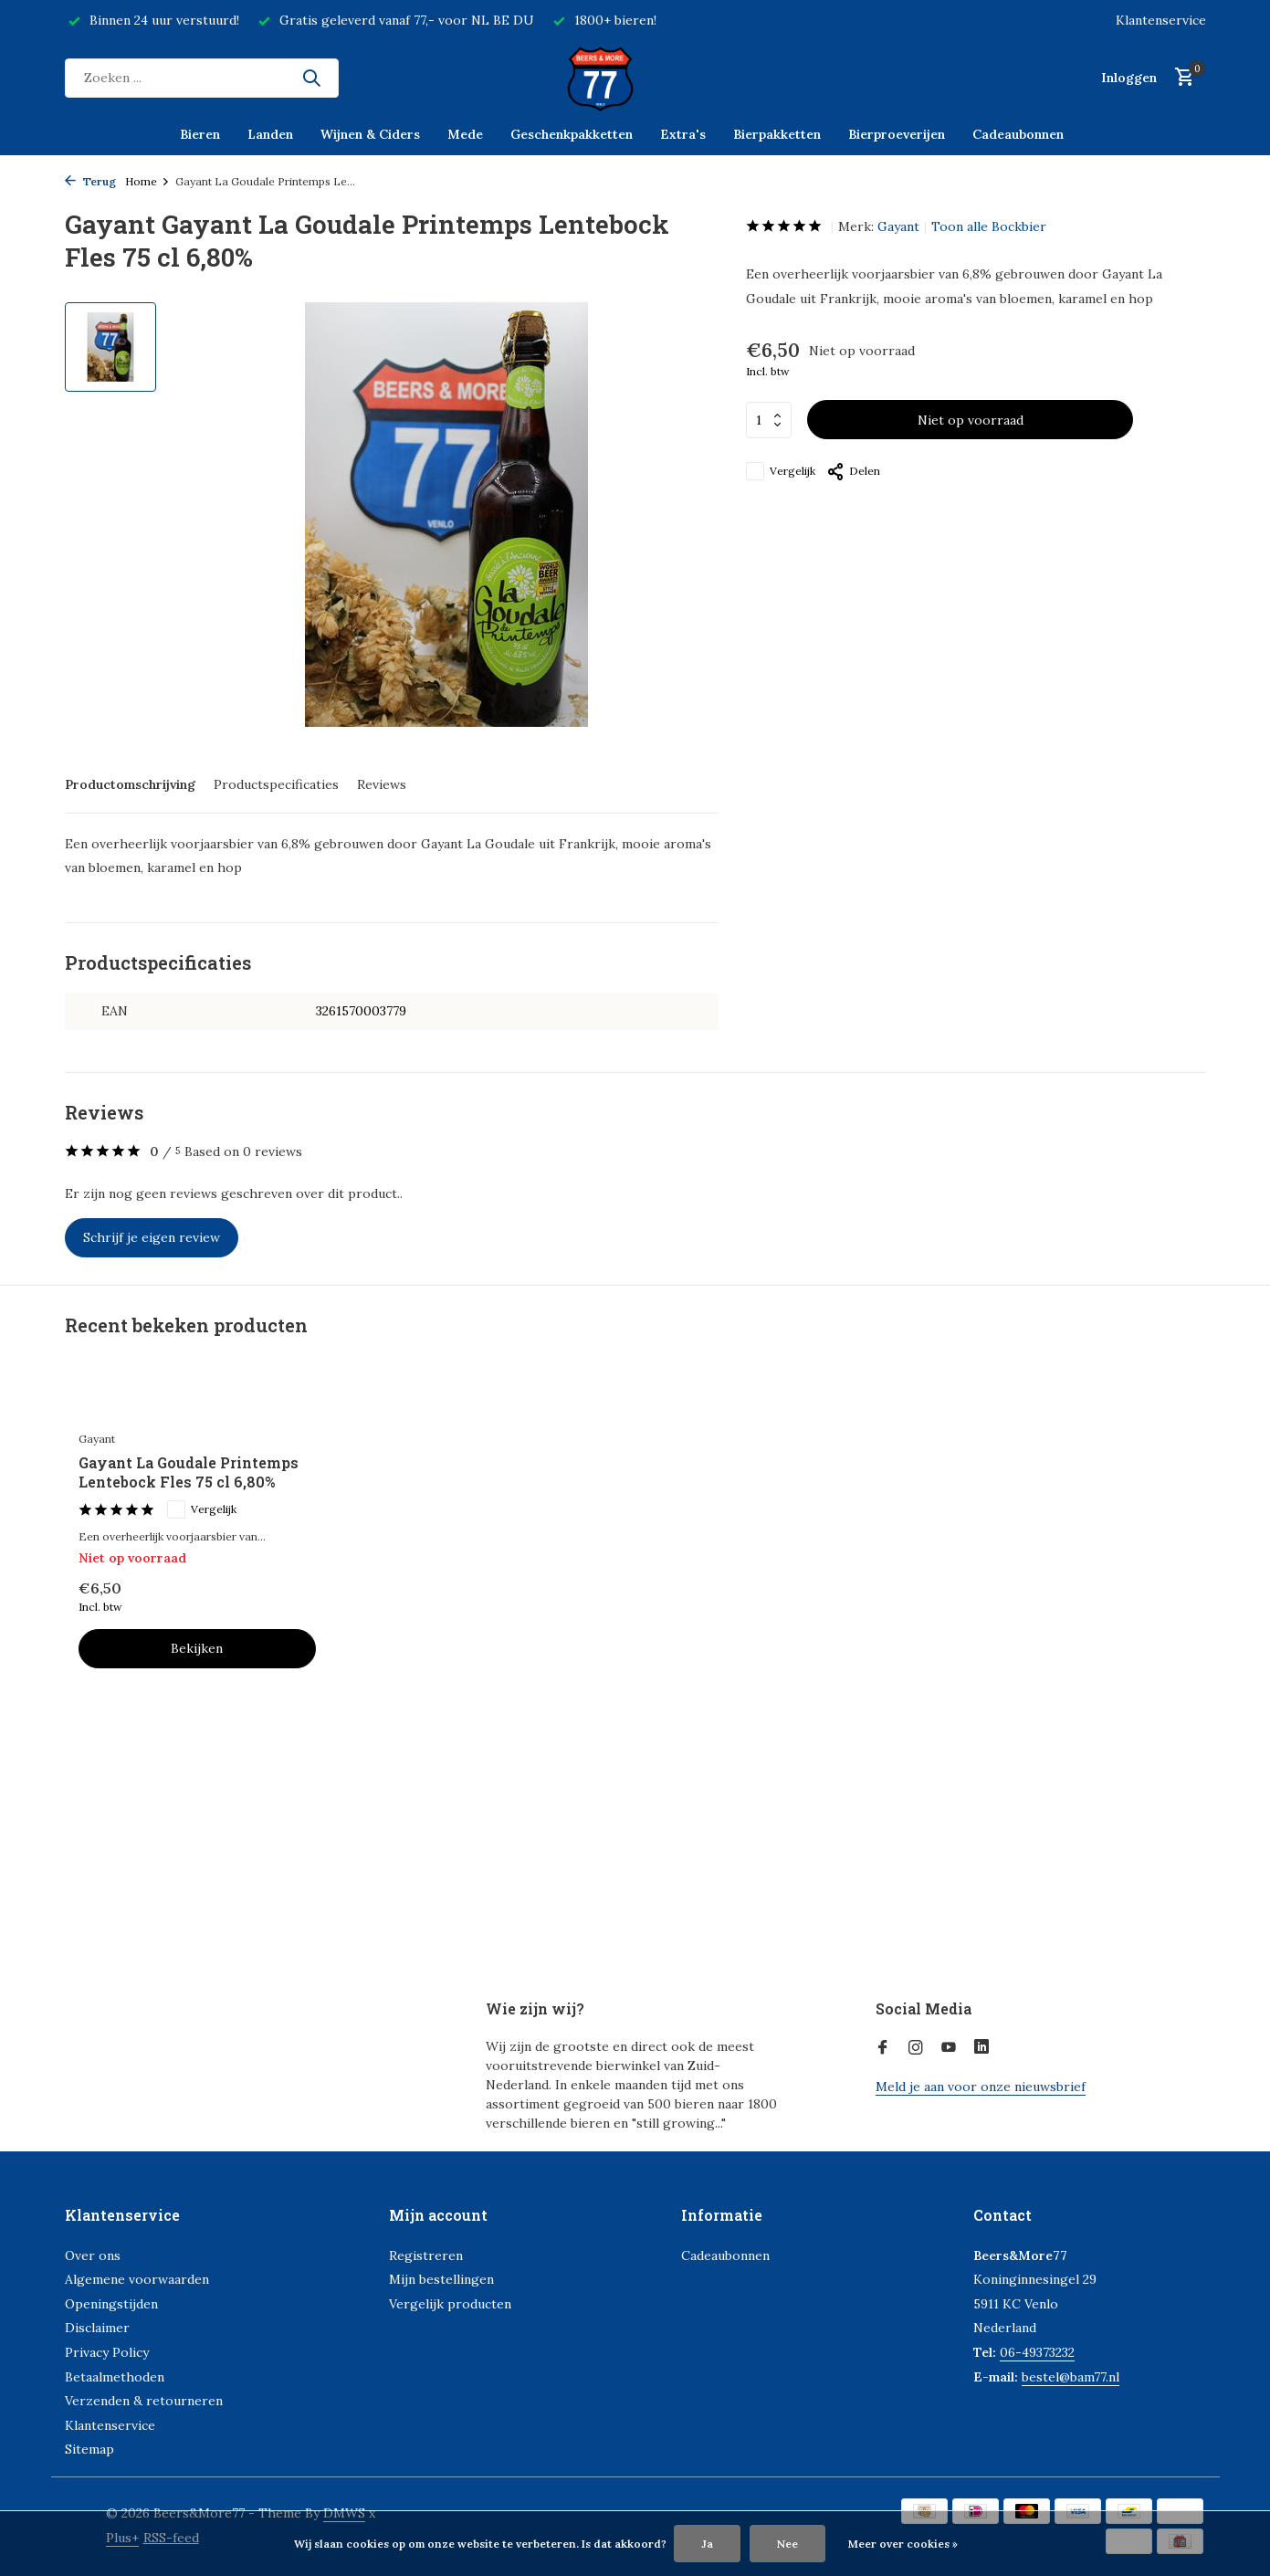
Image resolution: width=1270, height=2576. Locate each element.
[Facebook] (883, 2048)
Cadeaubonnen (1018, 134)
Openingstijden (111, 2304)
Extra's (683, 134)
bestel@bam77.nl (1070, 2377)
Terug (90, 181)
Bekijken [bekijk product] (197, 1648)
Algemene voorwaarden (137, 2279)
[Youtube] (948, 2048)
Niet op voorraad (970, 420)
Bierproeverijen (896, 134)
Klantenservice (1161, 20)
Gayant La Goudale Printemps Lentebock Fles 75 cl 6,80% (189, 1472)
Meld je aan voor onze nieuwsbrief (981, 2086)
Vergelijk (780, 471)
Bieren (200, 134)
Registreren (426, 2255)
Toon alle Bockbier (988, 226)
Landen (270, 134)
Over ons (93, 2255)
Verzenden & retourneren (144, 2400)
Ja (707, 2543)
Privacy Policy (107, 2352)
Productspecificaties (276, 784)
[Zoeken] (202, 78)
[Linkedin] (981, 2048)
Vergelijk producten (450, 2304)
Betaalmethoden (114, 2377)
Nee (787, 2543)
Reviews (381, 784)
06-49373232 (1037, 2352)
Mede (465, 134)
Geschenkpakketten (571, 134)
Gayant (898, 226)
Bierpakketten (777, 134)
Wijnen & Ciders (370, 134)
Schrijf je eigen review (151, 1237)
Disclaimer (97, 2327)
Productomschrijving (130, 784)
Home (147, 181)
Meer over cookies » (903, 2543)
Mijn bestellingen (441, 2279)
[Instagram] (915, 2048)
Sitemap (89, 2449)
